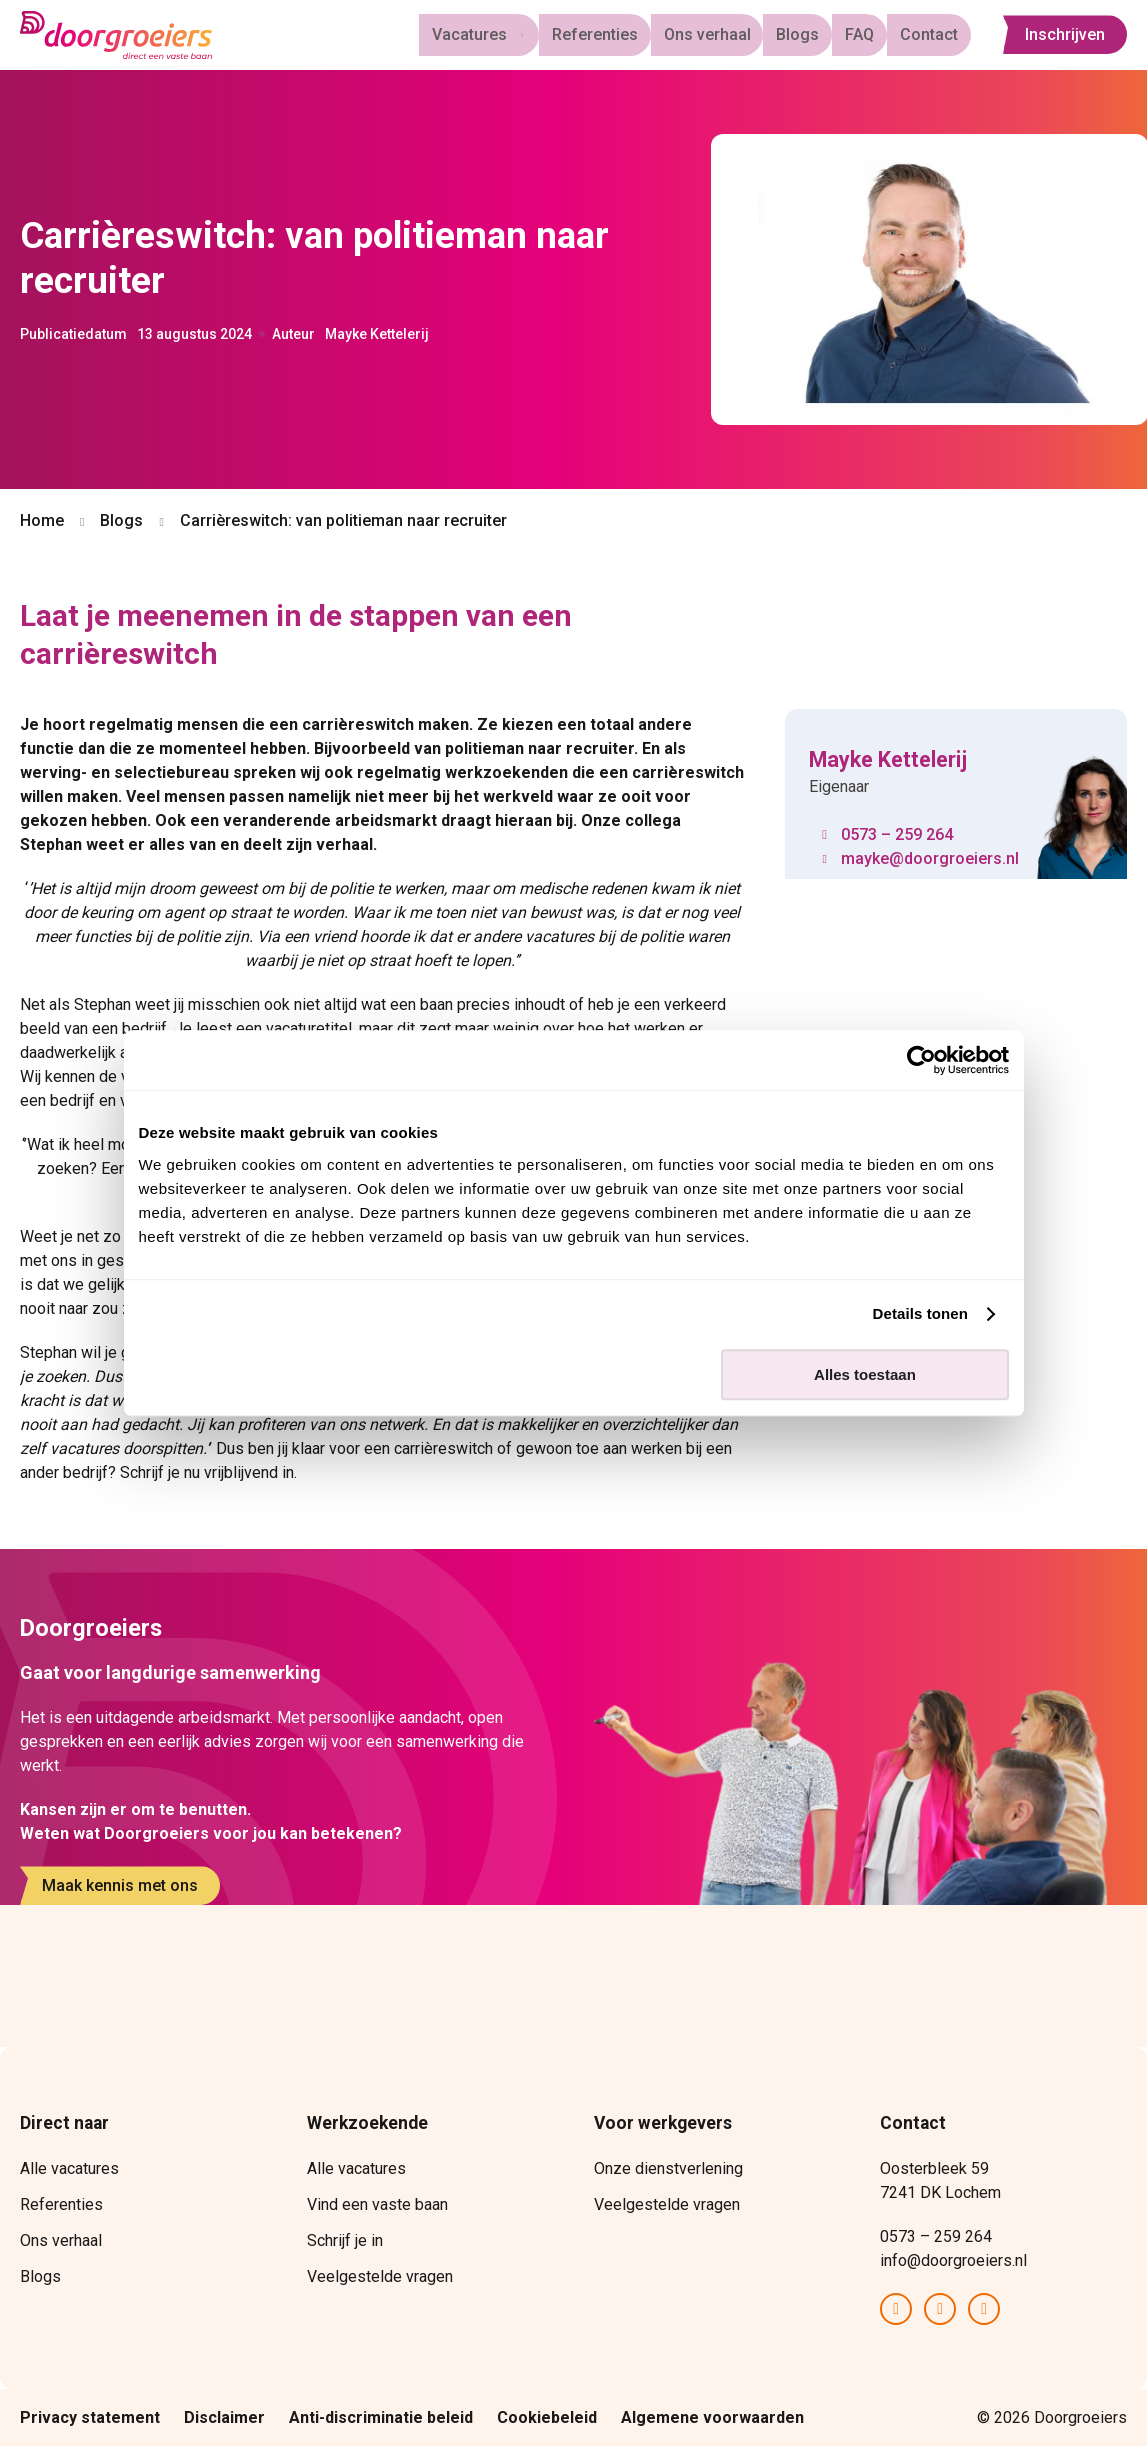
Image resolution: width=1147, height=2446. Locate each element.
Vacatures (493, 34)
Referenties (621, 34)
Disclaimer (224, 2417)
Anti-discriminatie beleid (381, 2417)
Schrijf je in (345, 2240)
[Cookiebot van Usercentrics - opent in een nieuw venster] (921, 1060)
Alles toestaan (865, 1374)
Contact (932, 34)
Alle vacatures (69, 2168)
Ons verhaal (727, 34)
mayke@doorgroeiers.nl (930, 858)
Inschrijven (1065, 35)
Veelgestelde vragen (380, 2276)
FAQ (868, 34)
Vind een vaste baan (377, 2204)
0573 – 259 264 (897, 834)
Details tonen (920, 1313)
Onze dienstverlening (668, 2168)
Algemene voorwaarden (712, 2417)
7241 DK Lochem (940, 2192)
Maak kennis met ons (120, 1885)
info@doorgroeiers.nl (953, 2260)
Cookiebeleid (547, 2417)
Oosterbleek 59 (936, 2168)
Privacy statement (90, 2417)
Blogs (812, 34)
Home (42, 520)
